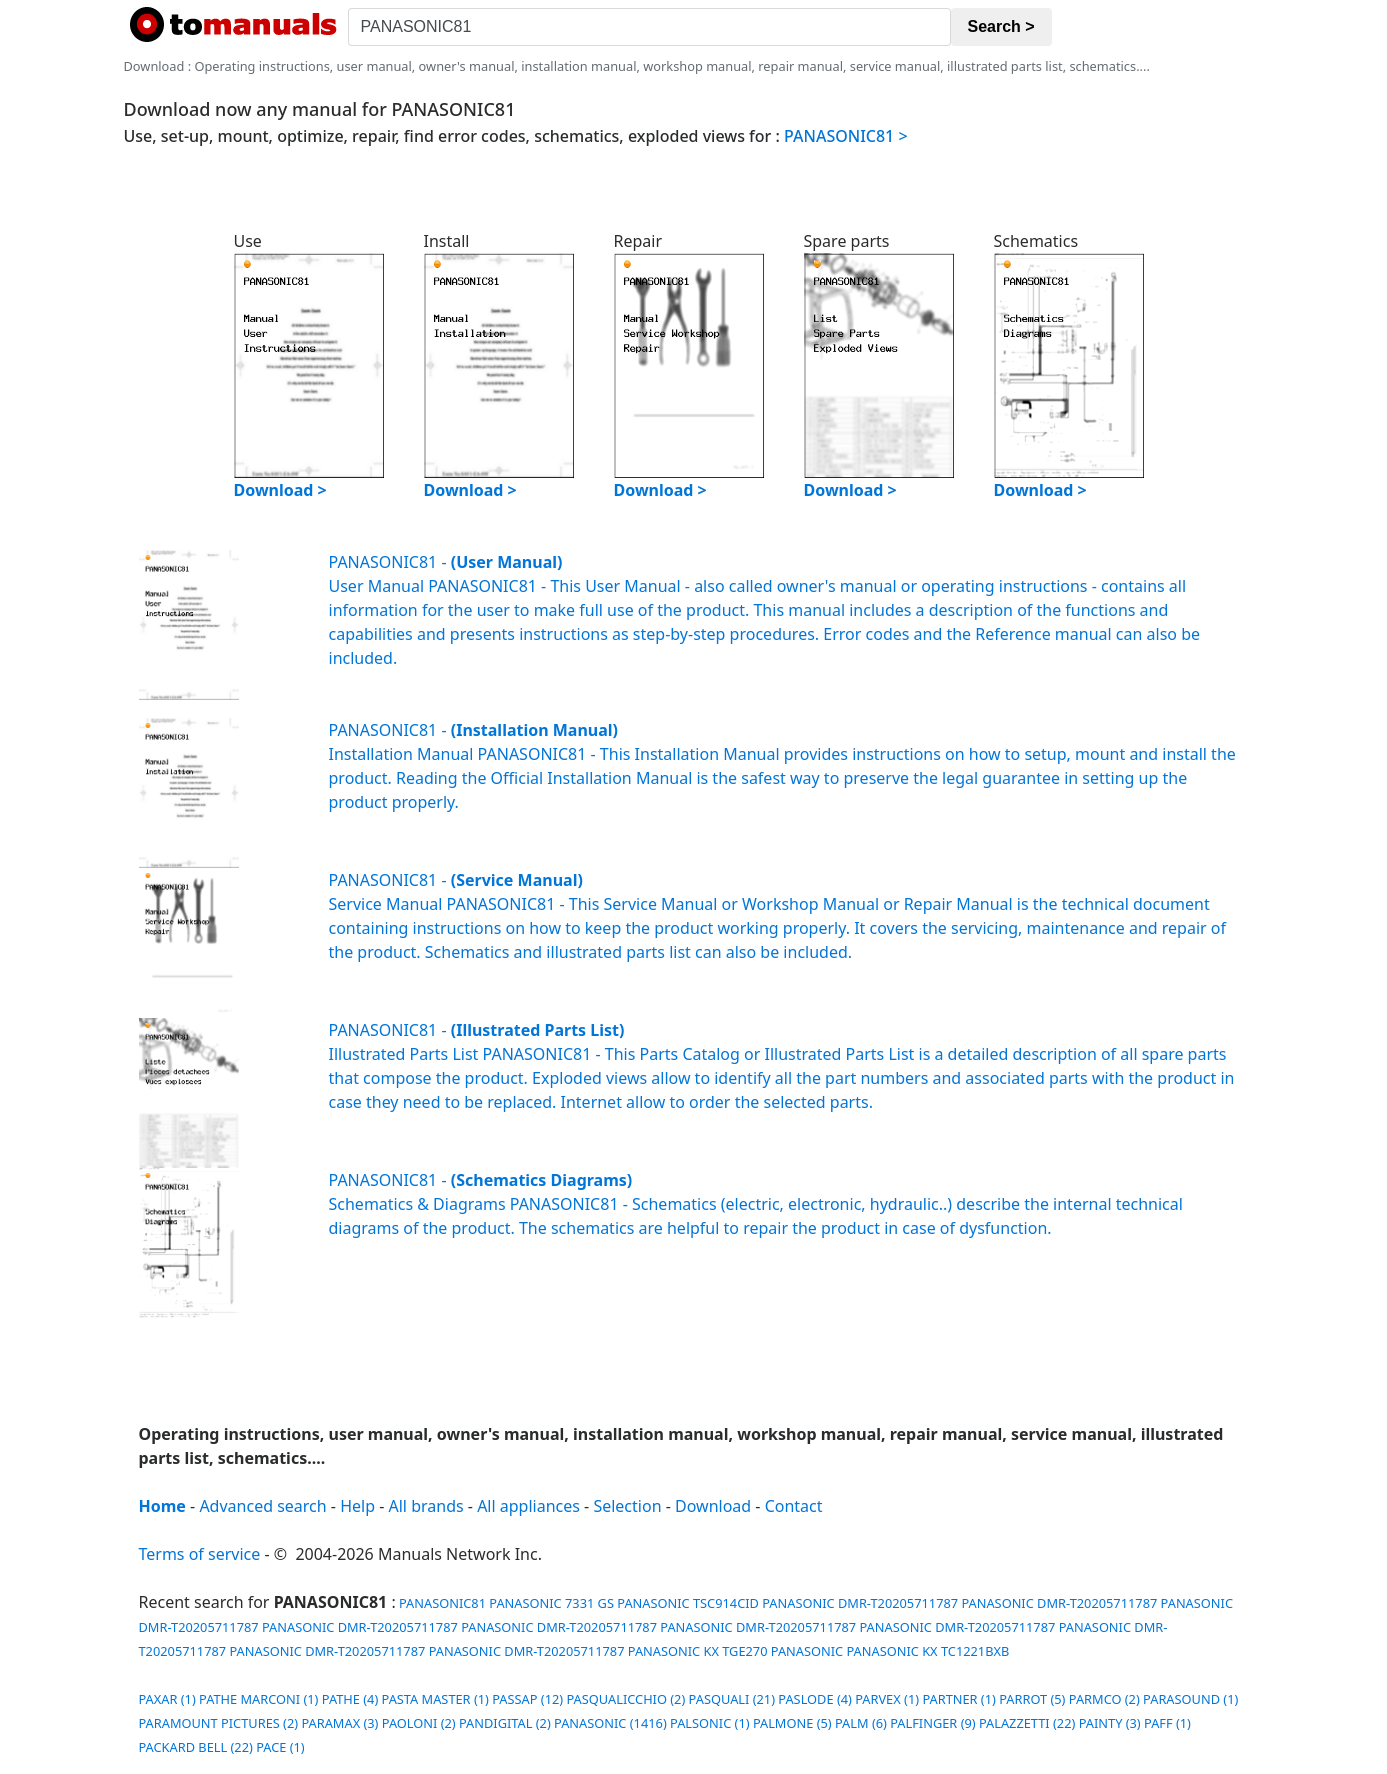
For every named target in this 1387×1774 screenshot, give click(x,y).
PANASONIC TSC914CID (688, 1603)
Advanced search (262, 1506)
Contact (794, 1506)
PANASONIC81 (441, 1603)
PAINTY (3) (1110, 1723)
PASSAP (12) (527, 1699)
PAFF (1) (1167, 1723)
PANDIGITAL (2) (505, 1723)
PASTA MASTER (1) (435, 1699)
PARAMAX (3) (339, 1723)
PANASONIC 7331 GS (551, 1603)
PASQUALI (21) (732, 1699)
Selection (627, 1506)
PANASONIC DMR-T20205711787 (860, 1603)
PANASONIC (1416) (610, 1723)
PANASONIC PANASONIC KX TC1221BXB (890, 1651)
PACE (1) (280, 1747)
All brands (426, 1506)
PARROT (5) (1032, 1699)
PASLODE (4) (815, 1699)
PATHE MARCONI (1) (258, 1699)
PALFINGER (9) (932, 1723)
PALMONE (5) (792, 1723)
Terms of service (200, 1554)
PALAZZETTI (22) (1027, 1723)
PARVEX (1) (887, 1699)
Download (713, 1506)
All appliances (528, 1506)
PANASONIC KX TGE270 (698, 1651)
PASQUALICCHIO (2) (625, 1699)
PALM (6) (861, 1723)
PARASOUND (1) (1190, 1699)
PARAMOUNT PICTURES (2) (219, 1723)
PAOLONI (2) (419, 1723)
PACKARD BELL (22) (196, 1747)
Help (357, 1506)
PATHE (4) (350, 1699)
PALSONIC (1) (709, 1723)
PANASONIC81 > (846, 136)
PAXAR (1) (167, 1699)
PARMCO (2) (1104, 1699)
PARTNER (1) (958, 1699)
